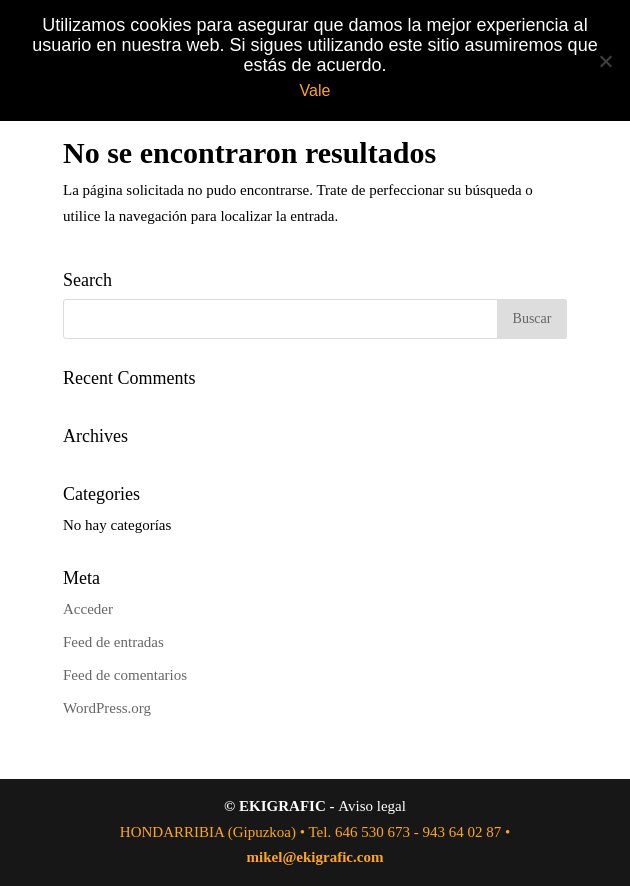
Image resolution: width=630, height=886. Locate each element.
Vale (315, 90)
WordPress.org (107, 708)
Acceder (88, 609)
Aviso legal (372, 806)
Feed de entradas (113, 642)
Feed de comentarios (125, 675)
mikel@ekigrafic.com (315, 857)
